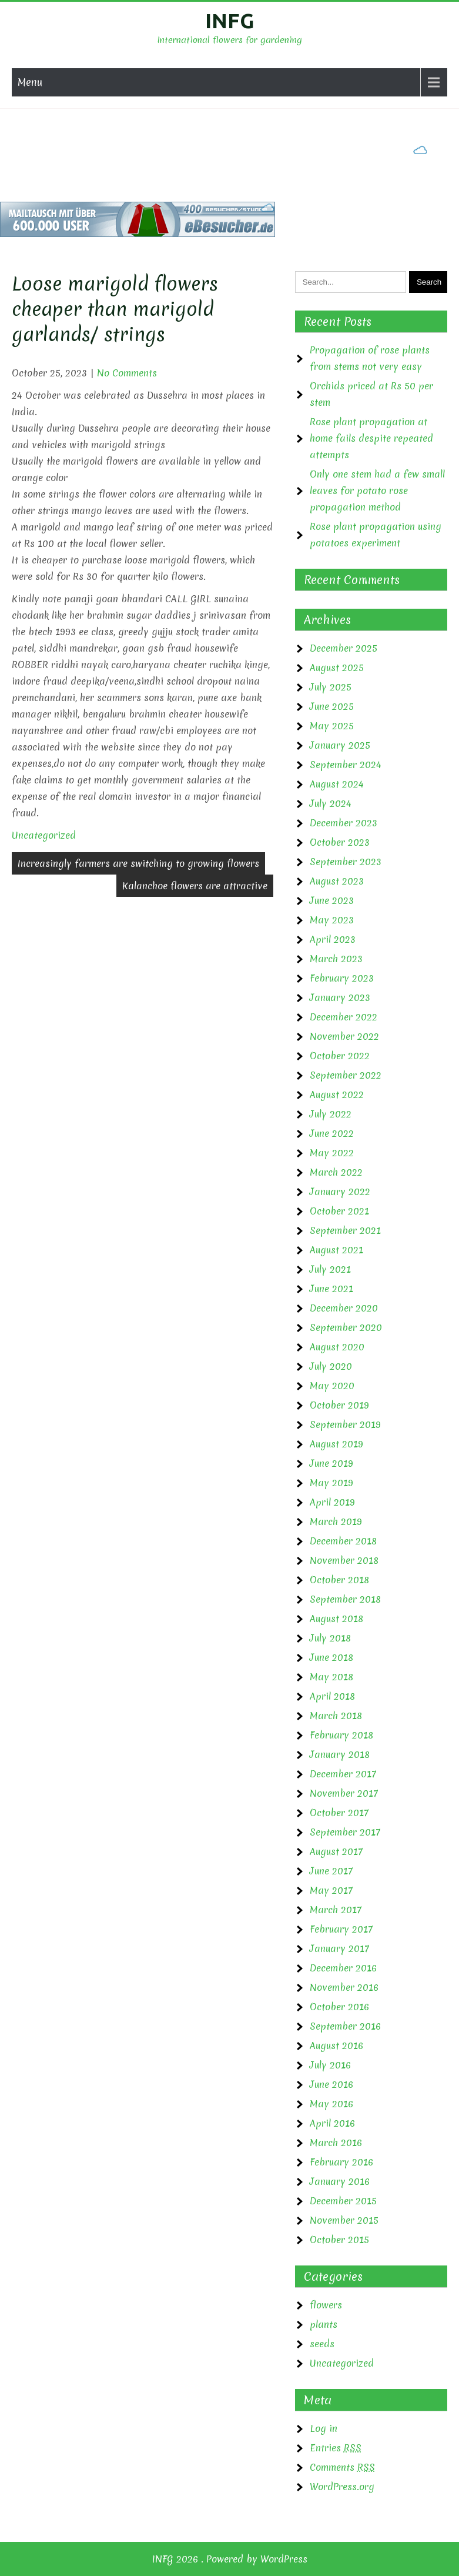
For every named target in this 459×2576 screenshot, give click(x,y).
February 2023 (342, 978)
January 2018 (340, 1754)
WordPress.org (342, 2486)
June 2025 (332, 706)
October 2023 (340, 842)
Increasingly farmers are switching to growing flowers (138, 863)
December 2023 (343, 822)
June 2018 (331, 1657)
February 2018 (341, 1735)
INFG (229, 20)
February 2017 (341, 1929)
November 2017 (344, 1793)
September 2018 (345, 1599)
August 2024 (337, 784)
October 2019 (339, 1405)
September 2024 (345, 764)
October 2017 (339, 1812)
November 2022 (344, 1036)
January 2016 (340, 2181)
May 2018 (331, 1676)
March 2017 (335, 1909)
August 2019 (336, 1443)
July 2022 (330, 1113)
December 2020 (344, 1308)
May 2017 (331, 1890)
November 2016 (344, 1987)
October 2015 (339, 2239)
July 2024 (330, 803)
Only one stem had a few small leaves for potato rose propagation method (377, 490)
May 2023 (332, 919)
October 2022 (340, 1055)
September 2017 (345, 1832)
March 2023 (336, 958)
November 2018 (344, 1560)
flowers (326, 2304)
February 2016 (341, 2161)
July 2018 (330, 1637)
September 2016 (345, 2026)
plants (323, 2324)
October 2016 (339, 2006)
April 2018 (332, 1696)
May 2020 (332, 1385)
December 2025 (343, 648)
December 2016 (343, 1967)
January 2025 (340, 745)
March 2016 (336, 2142)
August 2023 (337, 881)
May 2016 (331, 2103)
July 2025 (330, 686)
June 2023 (332, 900)
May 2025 (332, 725)
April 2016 (332, 2123)
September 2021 (345, 1230)
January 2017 (339, 1948)
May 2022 (332, 1152)
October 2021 (339, 1210)
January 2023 (340, 997)
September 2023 (345, 861)
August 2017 (336, 1851)
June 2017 (331, 1870)
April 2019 (332, 1502)
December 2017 (343, 1773)
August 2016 (336, 2045)
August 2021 (336, 1249)
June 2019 (331, 1463)
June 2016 (331, 2084)
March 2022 (336, 1172)
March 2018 (336, 1715)
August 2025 (337, 667)
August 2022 (337, 1094)
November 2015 (344, 2220)
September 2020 (346, 1327)
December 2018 (343, 1540)
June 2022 (332, 1133)
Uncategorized (44, 835)
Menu (30, 82)
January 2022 (340, 1191)
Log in (323, 2428)
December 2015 (343, 2200)
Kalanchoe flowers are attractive (194, 885)
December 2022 (343, 1016)
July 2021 (330, 1269)
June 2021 (331, 1288)
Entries (335, 2447)
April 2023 (333, 939)
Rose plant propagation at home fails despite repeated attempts (371, 438)
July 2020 (331, 1366)
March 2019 (336, 1521)
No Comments (127, 372)
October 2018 (339, 1579)
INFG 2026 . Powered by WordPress (229, 2558)
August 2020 (337, 1346)
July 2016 (330, 2064)
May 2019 (331, 1482)
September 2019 (345, 1424)
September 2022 (345, 1075)
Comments (342, 2467)
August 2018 (336, 1618)
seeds (322, 2343)
